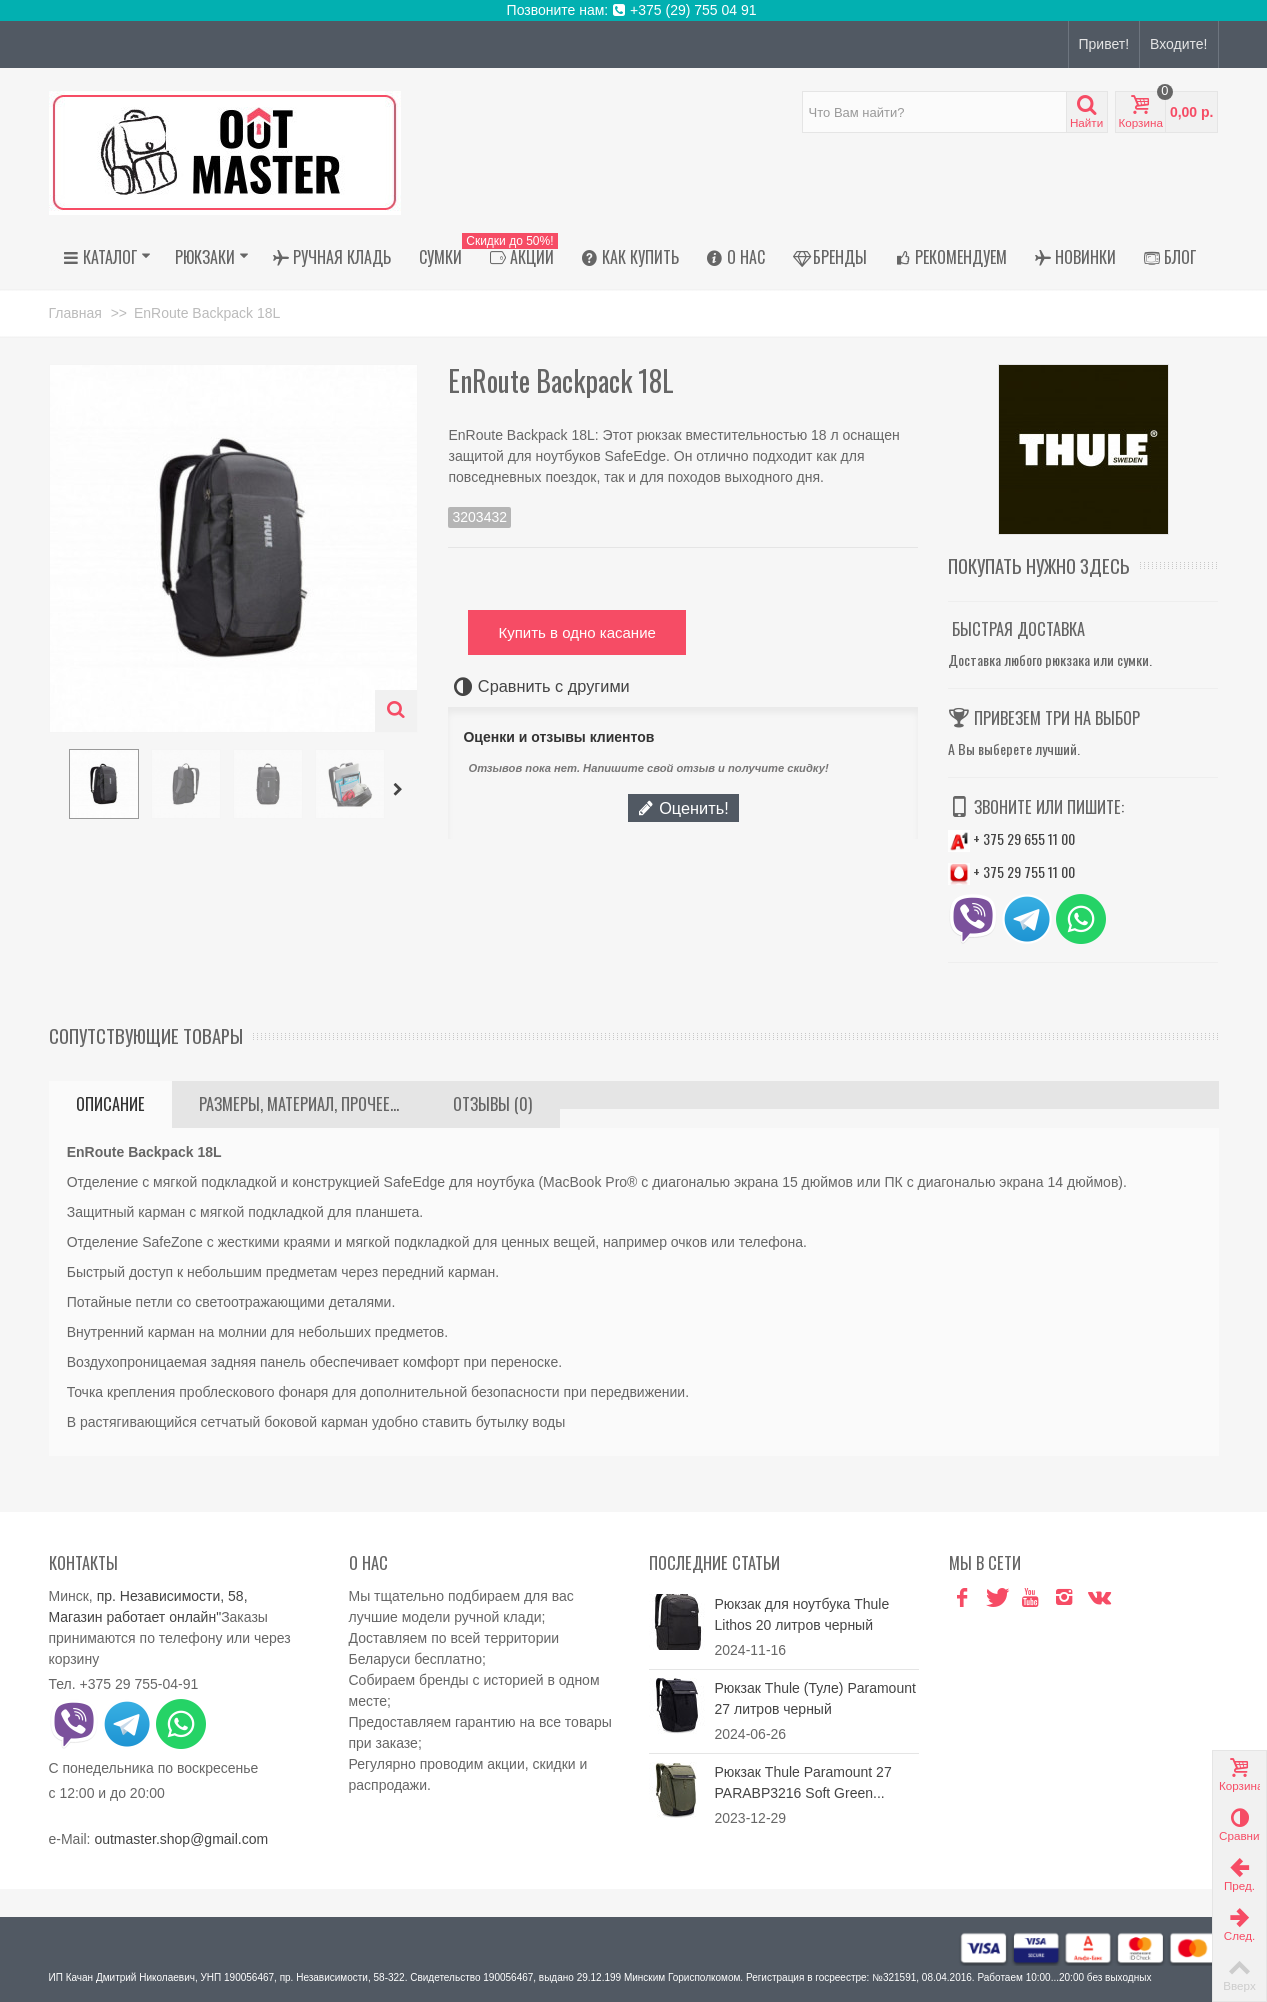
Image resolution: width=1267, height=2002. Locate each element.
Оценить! (683, 808)
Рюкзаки (212, 257)
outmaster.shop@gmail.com (181, 1839)
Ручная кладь (332, 257)
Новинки (1075, 257)
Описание (110, 1104)
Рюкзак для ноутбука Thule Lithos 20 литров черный (802, 1614)
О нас (736, 257)
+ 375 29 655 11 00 (1011, 838)
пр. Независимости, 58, (172, 1596)
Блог (1170, 257)
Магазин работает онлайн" (135, 1617)
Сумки (440, 257)
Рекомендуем (951, 257)
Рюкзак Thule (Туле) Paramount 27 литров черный (815, 1698)
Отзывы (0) (492, 1104)
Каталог (107, 257)
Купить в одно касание (576, 632)
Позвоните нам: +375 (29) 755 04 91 (634, 10)
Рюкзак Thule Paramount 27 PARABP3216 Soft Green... (803, 1782)
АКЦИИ (517, 257)
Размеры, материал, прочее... (299, 1104)
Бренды (830, 257)
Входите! (1178, 44)
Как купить (630, 257)
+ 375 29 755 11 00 (1011, 871)
